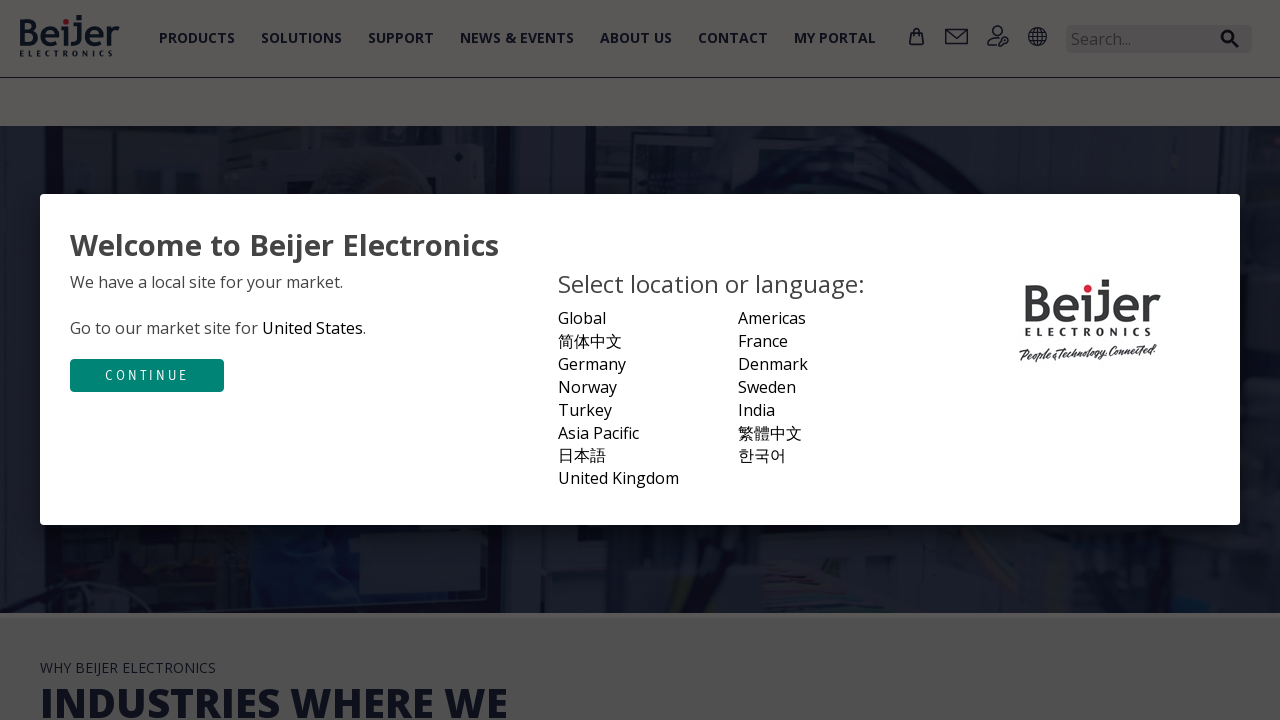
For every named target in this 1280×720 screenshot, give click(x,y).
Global (582, 318)
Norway (587, 387)
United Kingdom (618, 478)
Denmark (773, 364)
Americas (772, 318)
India (756, 410)
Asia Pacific (598, 433)
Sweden (767, 387)
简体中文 (590, 341)
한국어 (762, 455)
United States (312, 328)
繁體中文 (770, 433)
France (763, 341)
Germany (592, 364)
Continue (147, 375)
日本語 (582, 455)
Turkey (585, 410)
